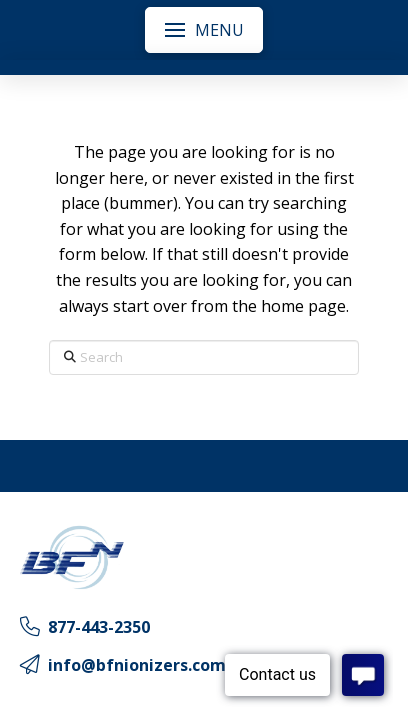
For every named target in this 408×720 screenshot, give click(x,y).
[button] (204, 30)
